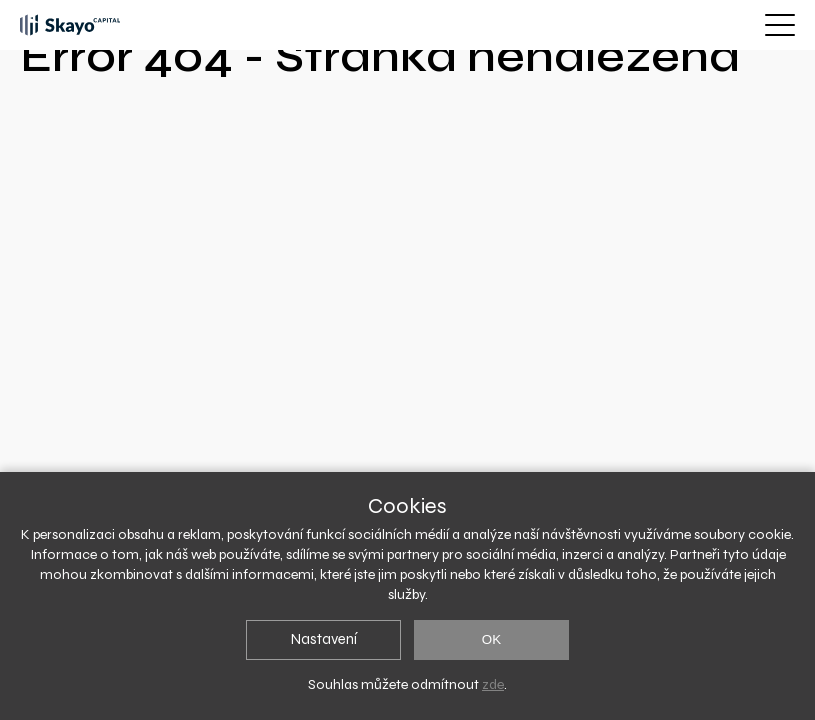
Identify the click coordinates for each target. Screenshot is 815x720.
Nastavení (324, 639)
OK (491, 639)
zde (493, 684)
